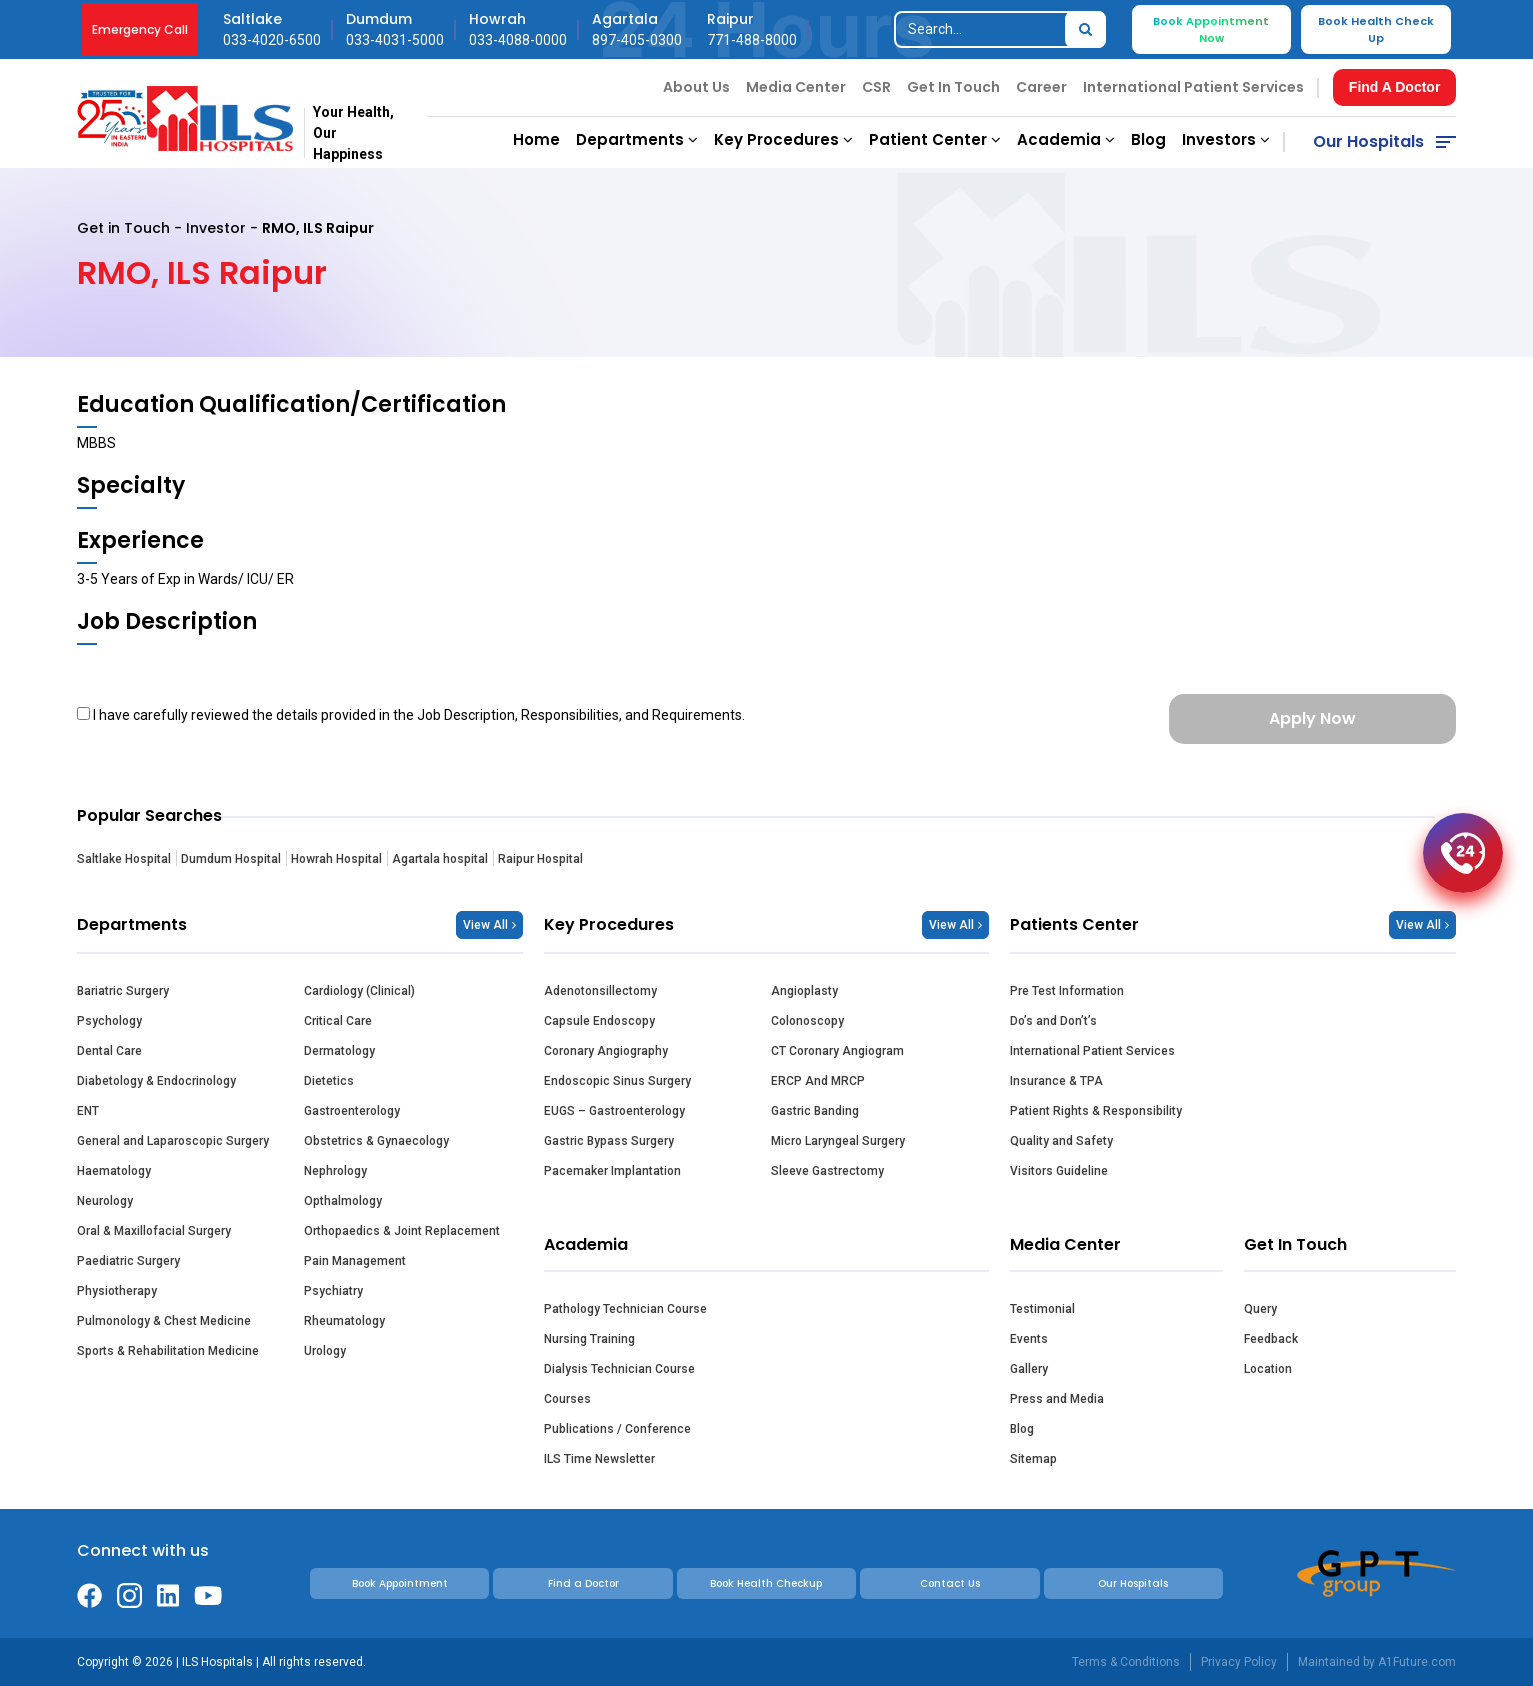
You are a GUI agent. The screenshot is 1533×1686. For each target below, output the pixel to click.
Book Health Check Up (1376, 29)
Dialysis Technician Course (619, 1369)
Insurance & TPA (1056, 1081)
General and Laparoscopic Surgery (173, 1141)
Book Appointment (400, 1583)
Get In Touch (953, 87)
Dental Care (109, 1051)
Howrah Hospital (336, 859)
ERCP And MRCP (818, 1081)
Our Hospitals (1368, 141)
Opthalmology (343, 1201)
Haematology (114, 1171)
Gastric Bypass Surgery (609, 1141)
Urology (325, 1351)
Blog (1148, 139)
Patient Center (935, 139)
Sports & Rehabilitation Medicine (168, 1351)
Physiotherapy (117, 1291)
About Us (696, 87)
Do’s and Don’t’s (1053, 1021)
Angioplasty (804, 991)
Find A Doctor (1395, 87)
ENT (88, 1111)
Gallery (1029, 1369)
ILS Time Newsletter (599, 1459)
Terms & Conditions (1126, 1662)
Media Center (796, 87)
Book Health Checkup (766, 1583)
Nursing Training (589, 1339)
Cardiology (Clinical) (359, 991)
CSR (876, 87)
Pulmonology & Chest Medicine (164, 1321)
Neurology (105, 1201)
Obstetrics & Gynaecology (376, 1141)
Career (1041, 87)
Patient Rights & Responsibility (1096, 1111)
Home (536, 139)
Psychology (109, 1021)
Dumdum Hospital (231, 859)
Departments (637, 139)
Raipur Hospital (540, 859)
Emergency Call (140, 29)
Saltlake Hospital (124, 859)
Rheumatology (344, 1321)
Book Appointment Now (1211, 29)
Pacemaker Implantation (612, 1171)
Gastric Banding (815, 1111)
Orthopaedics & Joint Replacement (402, 1231)
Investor (216, 228)
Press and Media (1057, 1399)
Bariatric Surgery (123, 991)
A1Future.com (1417, 1662)
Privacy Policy (1239, 1662)
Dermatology (339, 1051)
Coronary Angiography (606, 1051)
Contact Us (950, 1583)
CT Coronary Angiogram (837, 1051)
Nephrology (335, 1171)
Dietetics (329, 1081)
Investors (1226, 139)
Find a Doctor (583, 1583)
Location (1268, 1369)
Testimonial (1042, 1309)
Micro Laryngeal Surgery (838, 1141)
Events (1029, 1339)
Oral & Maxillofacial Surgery (154, 1231)
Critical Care (338, 1021)
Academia (1066, 139)
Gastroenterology (352, 1111)
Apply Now (1312, 718)
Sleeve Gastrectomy (827, 1171)
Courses (567, 1399)
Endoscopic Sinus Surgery (617, 1081)
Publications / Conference (617, 1429)
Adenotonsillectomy (600, 991)
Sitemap (1033, 1459)
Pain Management (355, 1261)
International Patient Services (1193, 87)
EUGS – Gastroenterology (614, 1111)
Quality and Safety (1061, 1141)
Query (1260, 1309)
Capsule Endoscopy (599, 1021)
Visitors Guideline (1059, 1171)
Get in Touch (123, 228)
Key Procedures (783, 139)
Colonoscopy (807, 1021)
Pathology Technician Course (625, 1309)
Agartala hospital (440, 859)
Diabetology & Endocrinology (156, 1081)
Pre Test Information (1067, 991)
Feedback (1271, 1339)
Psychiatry (333, 1291)
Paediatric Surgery (128, 1261)
